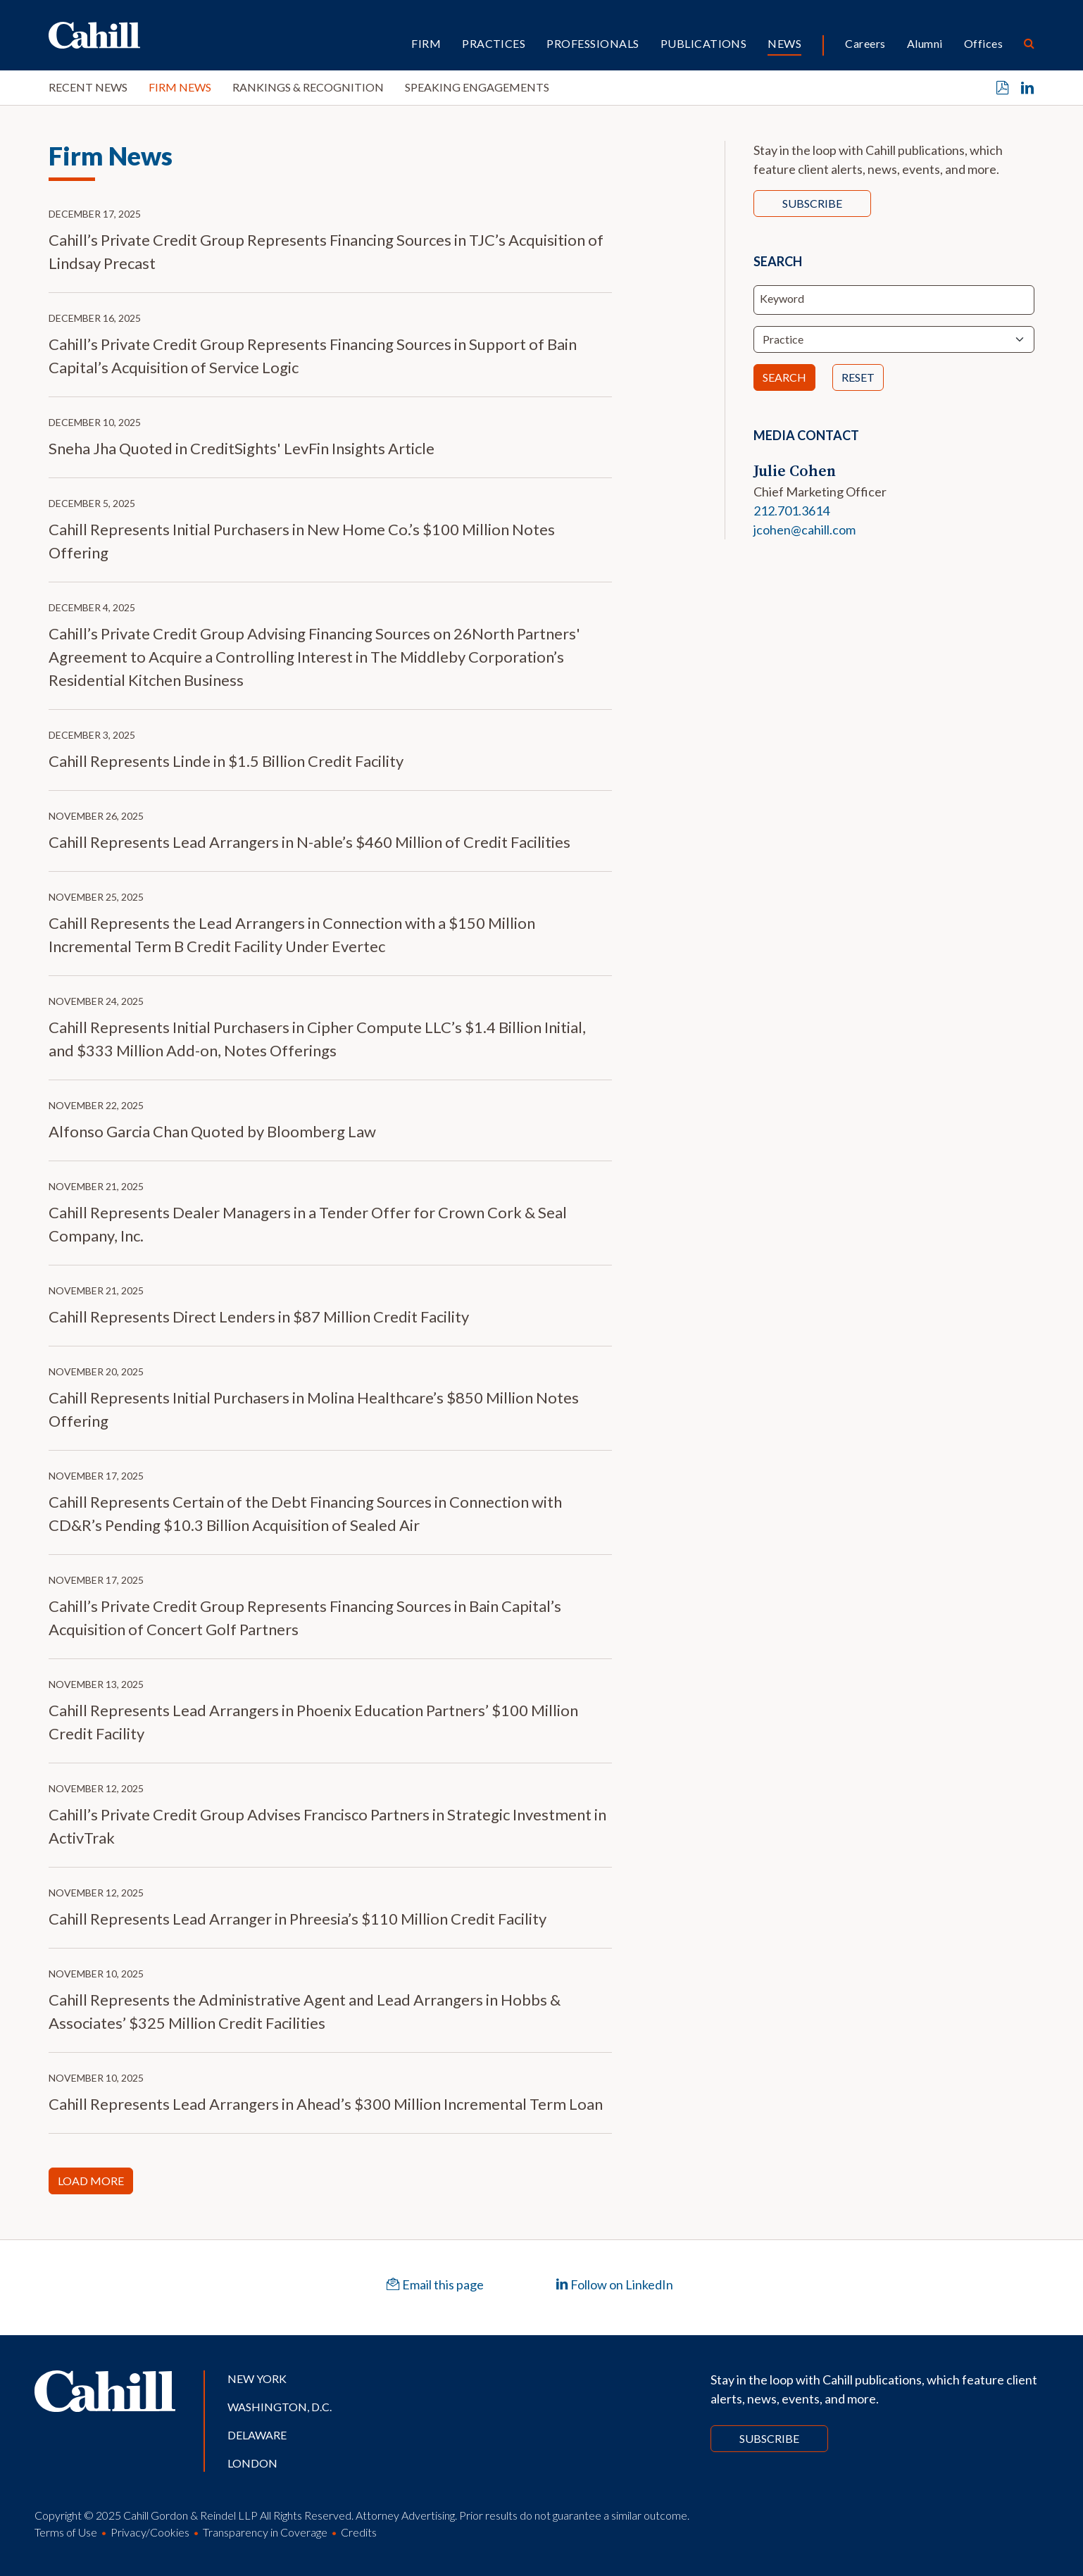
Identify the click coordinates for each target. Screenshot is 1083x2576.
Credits (359, 2532)
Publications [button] (704, 43)
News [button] (784, 43)
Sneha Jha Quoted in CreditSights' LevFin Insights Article (241, 448)
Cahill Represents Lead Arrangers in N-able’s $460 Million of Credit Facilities (309, 841)
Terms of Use (66, 2532)
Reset (858, 377)
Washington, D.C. (279, 2406)
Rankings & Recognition (308, 87)
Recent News (88, 87)
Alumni (925, 43)
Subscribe (812, 203)
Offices (983, 43)
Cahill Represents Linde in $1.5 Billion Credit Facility (226, 760)
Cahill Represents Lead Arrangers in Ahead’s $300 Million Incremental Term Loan (326, 2103)
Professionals (592, 43)
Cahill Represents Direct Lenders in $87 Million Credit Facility (259, 1316)
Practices (493, 43)
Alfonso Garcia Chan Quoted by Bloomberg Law (212, 1131)
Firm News (180, 87)
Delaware (257, 2434)
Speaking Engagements (477, 87)
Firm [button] (426, 43)
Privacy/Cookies (150, 2532)
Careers (865, 43)
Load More (91, 2180)
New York (257, 2378)
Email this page (435, 2284)
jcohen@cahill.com (804, 529)
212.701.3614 (791, 510)
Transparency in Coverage (265, 2532)
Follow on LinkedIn (614, 2284)
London (252, 2463)
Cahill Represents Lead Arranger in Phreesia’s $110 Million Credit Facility (297, 1918)
